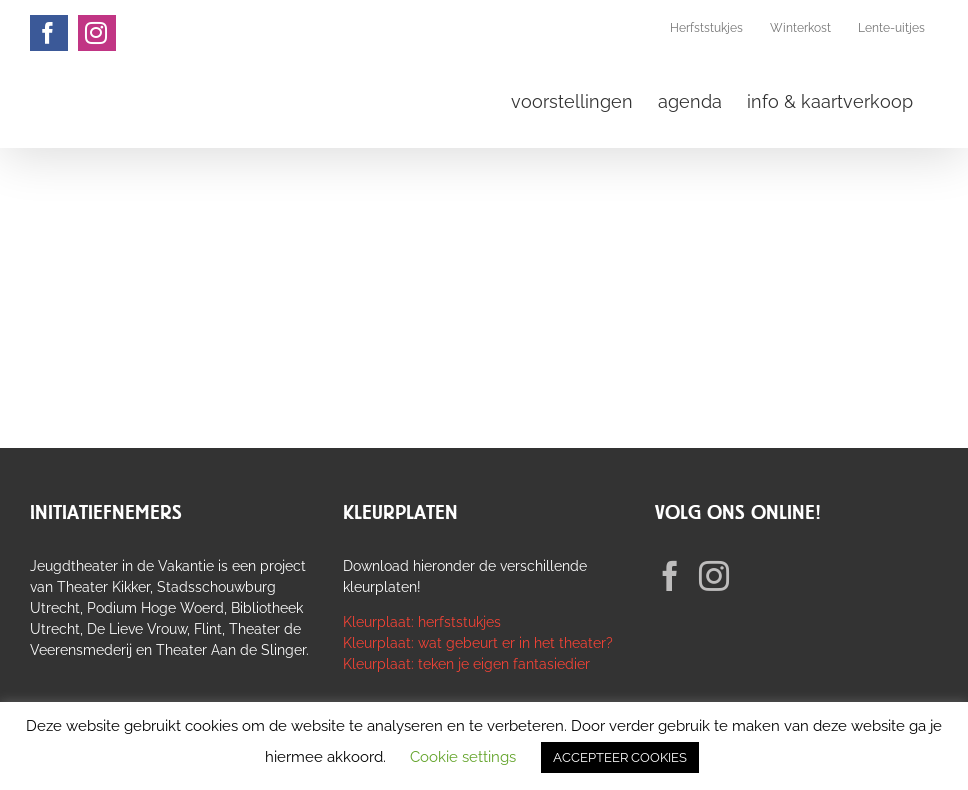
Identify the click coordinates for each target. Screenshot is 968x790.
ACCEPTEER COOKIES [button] (620, 757)
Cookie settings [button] (463, 757)
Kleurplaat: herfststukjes (422, 622)
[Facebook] (670, 576)
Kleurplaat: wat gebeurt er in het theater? (478, 643)
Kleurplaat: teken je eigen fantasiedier (466, 664)
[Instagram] (714, 576)
